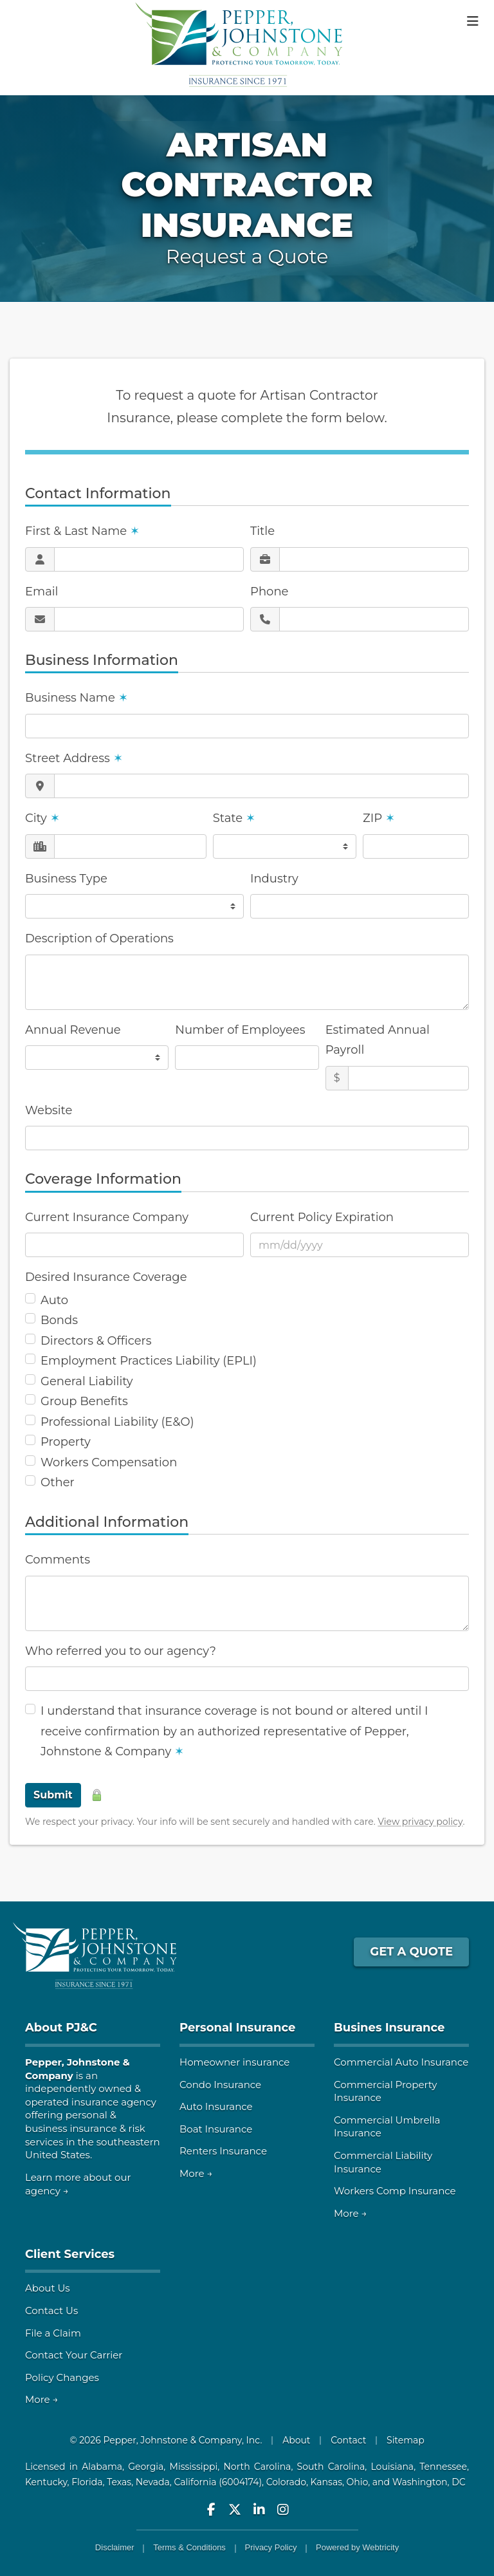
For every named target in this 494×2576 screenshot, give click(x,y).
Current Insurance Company (106, 1217)
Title (262, 531)
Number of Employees (240, 1030)
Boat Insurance (215, 2129)
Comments (57, 1560)
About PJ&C (61, 2028)
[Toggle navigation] (473, 21)
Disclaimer (114, 2547)
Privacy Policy (271, 2547)
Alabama (102, 2466)
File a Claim (53, 2333)
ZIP (379, 818)
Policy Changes (62, 2377)
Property (66, 1442)
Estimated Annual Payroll (377, 1040)
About (296, 2440)
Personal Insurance (237, 2028)
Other (58, 1482)
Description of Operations (99, 938)
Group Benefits (84, 1401)
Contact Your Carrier (73, 2355)
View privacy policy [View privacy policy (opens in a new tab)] (420, 1821)
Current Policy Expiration (322, 1217)
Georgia (145, 2466)
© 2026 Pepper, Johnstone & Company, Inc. (165, 2440)
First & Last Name (82, 531)
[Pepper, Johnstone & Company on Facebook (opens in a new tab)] (211, 2509)
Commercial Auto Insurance (401, 2062)
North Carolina (257, 2466)
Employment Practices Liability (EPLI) (149, 1361)
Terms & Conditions (189, 2547)
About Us (47, 2288)
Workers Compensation (109, 1462)
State (234, 818)
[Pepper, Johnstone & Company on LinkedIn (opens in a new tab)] (259, 2509)
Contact (348, 2440)
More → (196, 2173)
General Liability (87, 1381)
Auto (54, 1300)
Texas (119, 2482)
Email (41, 591)
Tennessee (443, 2466)
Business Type (66, 879)
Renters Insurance (223, 2151)
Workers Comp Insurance (395, 2191)
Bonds (59, 1320)
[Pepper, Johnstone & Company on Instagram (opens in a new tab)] (282, 2509)
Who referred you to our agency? (120, 1651)
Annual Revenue (73, 1030)
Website (48, 1110)
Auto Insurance (216, 2106)
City (42, 818)
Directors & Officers (96, 1341)
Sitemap (406, 2440)
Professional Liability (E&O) (117, 1422)
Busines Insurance (389, 2028)
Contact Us (51, 2310)
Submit (53, 1795)
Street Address (74, 758)
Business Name (76, 698)
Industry (274, 879)
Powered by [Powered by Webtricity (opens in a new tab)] (357, 2547)
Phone (269, 591)
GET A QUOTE (411, 1952)
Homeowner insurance (234, 2062)
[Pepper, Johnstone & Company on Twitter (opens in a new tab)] (235, 2509)
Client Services (69, 2254)
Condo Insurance (220, 2084)
